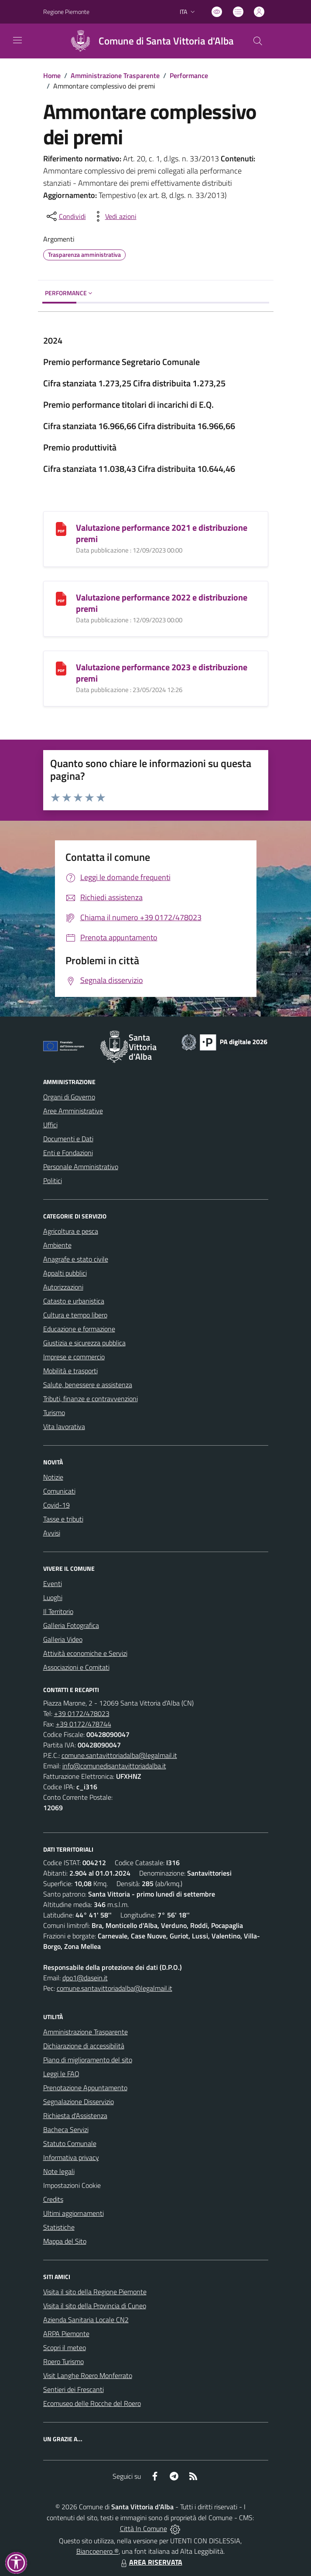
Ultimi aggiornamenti (73, 2213)
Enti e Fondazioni (68, 1152)
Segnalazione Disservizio (78, 2101)
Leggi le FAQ (61, 2073)
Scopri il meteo (64, 2347)
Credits (53, 2199)
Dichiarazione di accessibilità (83, 2045)
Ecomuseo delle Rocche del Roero (92, 2403)
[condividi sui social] (65, 216)
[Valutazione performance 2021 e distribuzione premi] (61, 528)
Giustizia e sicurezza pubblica (84, 1342)
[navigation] (17, 40)
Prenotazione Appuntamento (85, 2087)
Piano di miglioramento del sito (87, 2059)
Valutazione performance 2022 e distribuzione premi (161, 602)
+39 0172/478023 (81, 1713)
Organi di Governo (69, 1097)
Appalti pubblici (65, 1273)
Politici (52, 1180)
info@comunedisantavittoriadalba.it (114, 1766)
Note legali (59, 2171)
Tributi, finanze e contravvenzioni (90, 1398)
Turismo (54, 1412)
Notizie (53, 1477)
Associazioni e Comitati (76, 1667)
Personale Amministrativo (80, 1166)
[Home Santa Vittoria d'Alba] (148, 41)
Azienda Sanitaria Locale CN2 (86, 2319)
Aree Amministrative (73, 1110)
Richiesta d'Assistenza (75, 2115)
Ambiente (57, 1245)
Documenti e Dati (68, 1138)
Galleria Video (62, 1639)
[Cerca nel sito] (257, 41)
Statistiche (59, 2227)
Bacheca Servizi (66, 2129)
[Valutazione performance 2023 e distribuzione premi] (61, 668)
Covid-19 (56, 1505)
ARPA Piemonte (66, 2333)
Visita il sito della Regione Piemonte (95, 2291)
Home (52, 75)
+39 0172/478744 (83, 1724)
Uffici (50, 1124)
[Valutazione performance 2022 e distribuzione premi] (61, 598)
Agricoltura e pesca (70, 1231)
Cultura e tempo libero (75, 1315)
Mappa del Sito (64, 2241)
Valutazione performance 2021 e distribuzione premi (161, 533)
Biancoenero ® (97, 2551)
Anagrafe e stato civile (75, 1259)
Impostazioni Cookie (72, 2185)
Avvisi (51, 1533)
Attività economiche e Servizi (85, 1653)
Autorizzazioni (63, 1287)
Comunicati (59, 1491)
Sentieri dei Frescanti (73, 2389)
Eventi (52, 1583)
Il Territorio (58, 1611)
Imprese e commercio (74, 1356)
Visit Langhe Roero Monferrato (87, 2375)
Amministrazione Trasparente (115, 75)
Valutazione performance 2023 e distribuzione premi (161, 672)
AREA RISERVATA (150, 2562)
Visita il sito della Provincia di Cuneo (94, 2305)
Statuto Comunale (69, 2143)
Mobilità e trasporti (70, 1370)
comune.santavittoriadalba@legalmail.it (119, 1755)
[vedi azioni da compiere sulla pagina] (113, 216)
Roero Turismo (63, 2361)
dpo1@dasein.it (85, 1977)
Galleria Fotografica (71, 1625)
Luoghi (52, 1597)
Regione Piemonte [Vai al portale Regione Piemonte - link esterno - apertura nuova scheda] (66, 11)
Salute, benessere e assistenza (87, 1384)
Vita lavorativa (64, 1426)
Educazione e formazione (79, 1329)
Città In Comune (143, 2528)
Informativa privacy (71, 2157)
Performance (189, 75)
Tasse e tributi (63, 1519)
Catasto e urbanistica (73, 1301)
